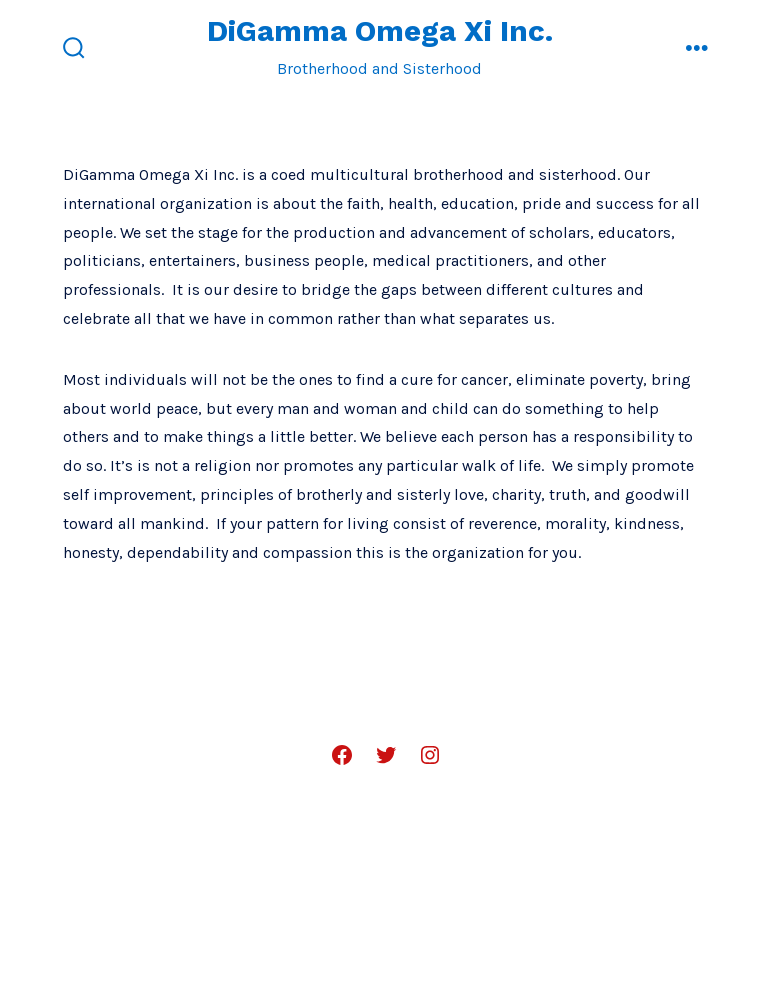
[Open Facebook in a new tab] (342, 755)
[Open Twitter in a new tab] (386, 755)
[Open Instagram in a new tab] (430, 755)
